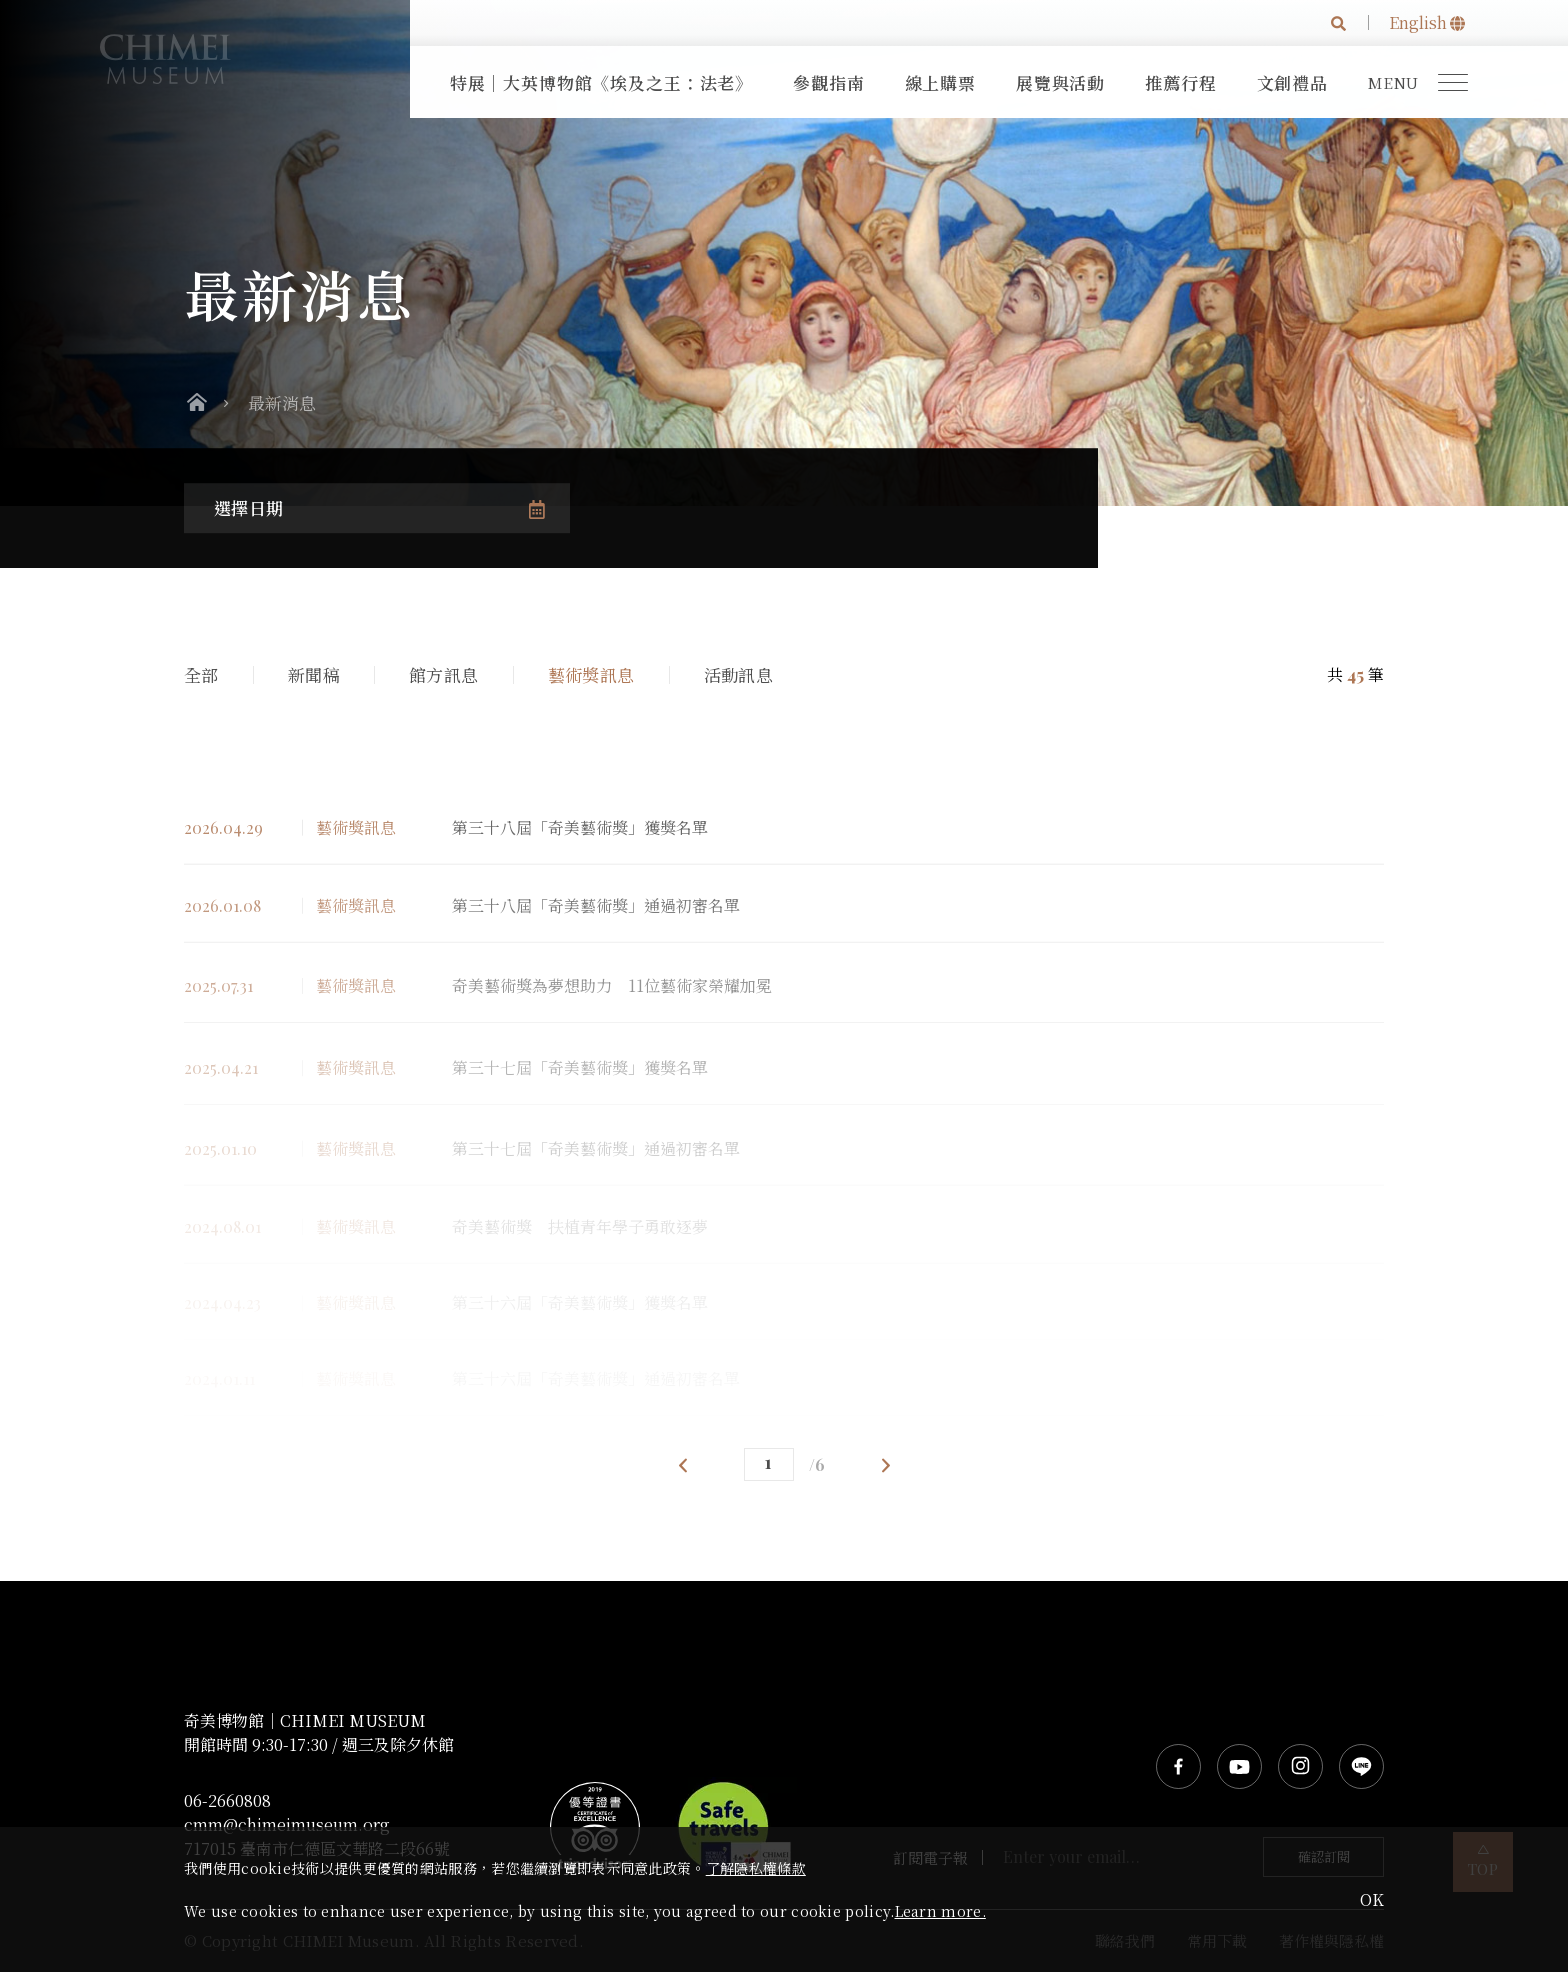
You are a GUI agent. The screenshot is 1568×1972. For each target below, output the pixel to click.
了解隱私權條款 (756, 1868)
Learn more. (940, 1911)
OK (1372, 1900)
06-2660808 (227, 1801)
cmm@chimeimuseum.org (287, 1825)
